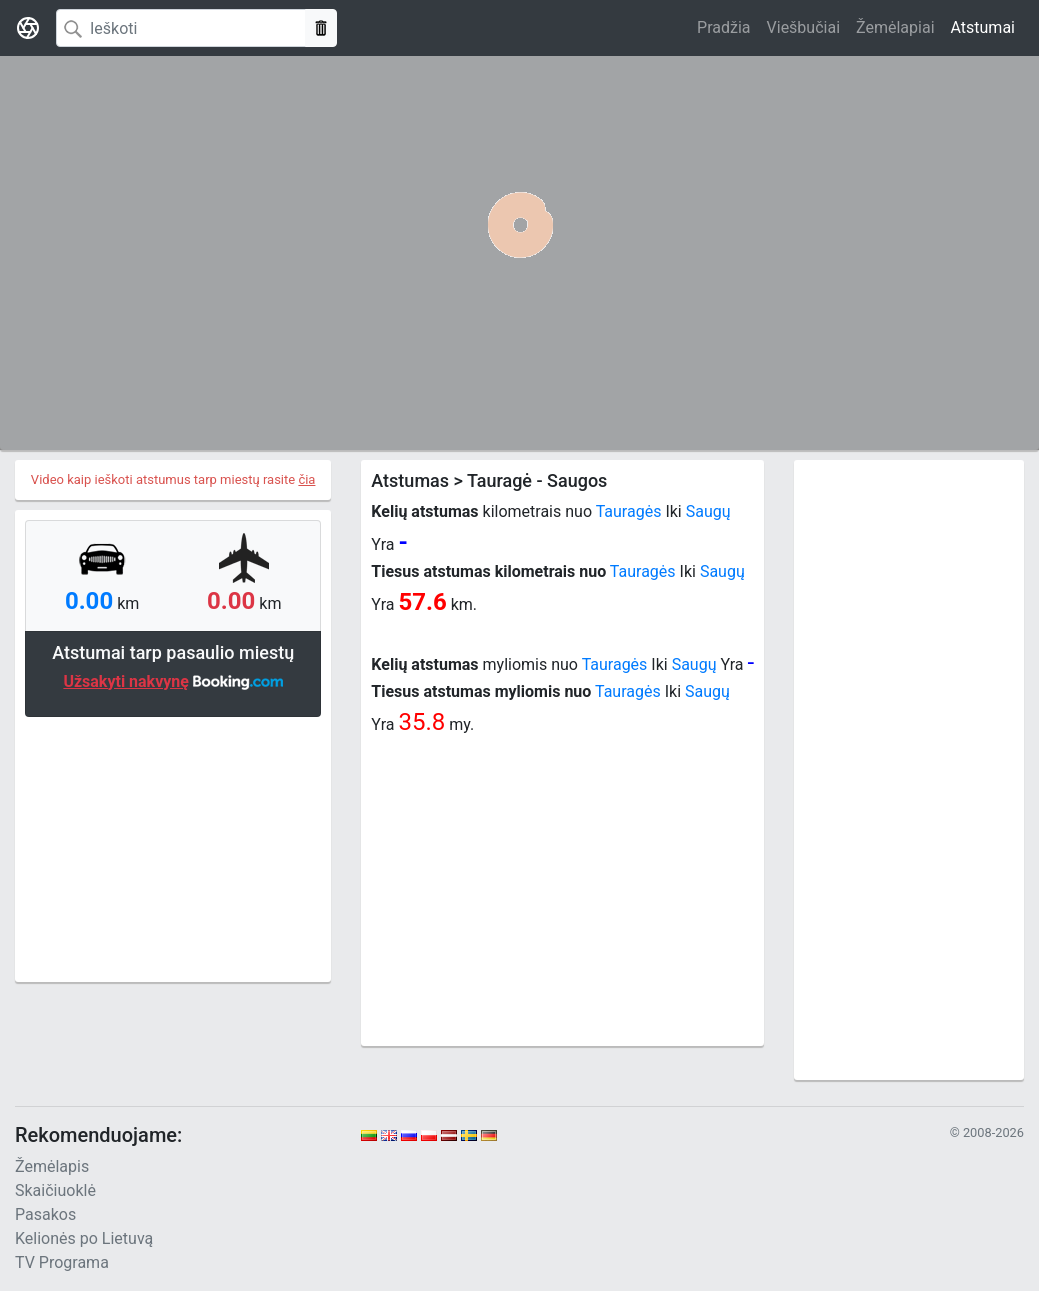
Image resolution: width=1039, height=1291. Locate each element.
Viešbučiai (803, 27)
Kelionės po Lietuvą (84, 1238)
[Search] (181, 28)
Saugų (708, 511)
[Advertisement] (173, 847)
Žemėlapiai (895, 27)
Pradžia (723, 27)
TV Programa (62, 1262)
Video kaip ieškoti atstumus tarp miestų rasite (173, 479)
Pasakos (45, 1214)
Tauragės (629, 511)
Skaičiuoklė (55, 1190)
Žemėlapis (52, 1166)
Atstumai (983, 27)
